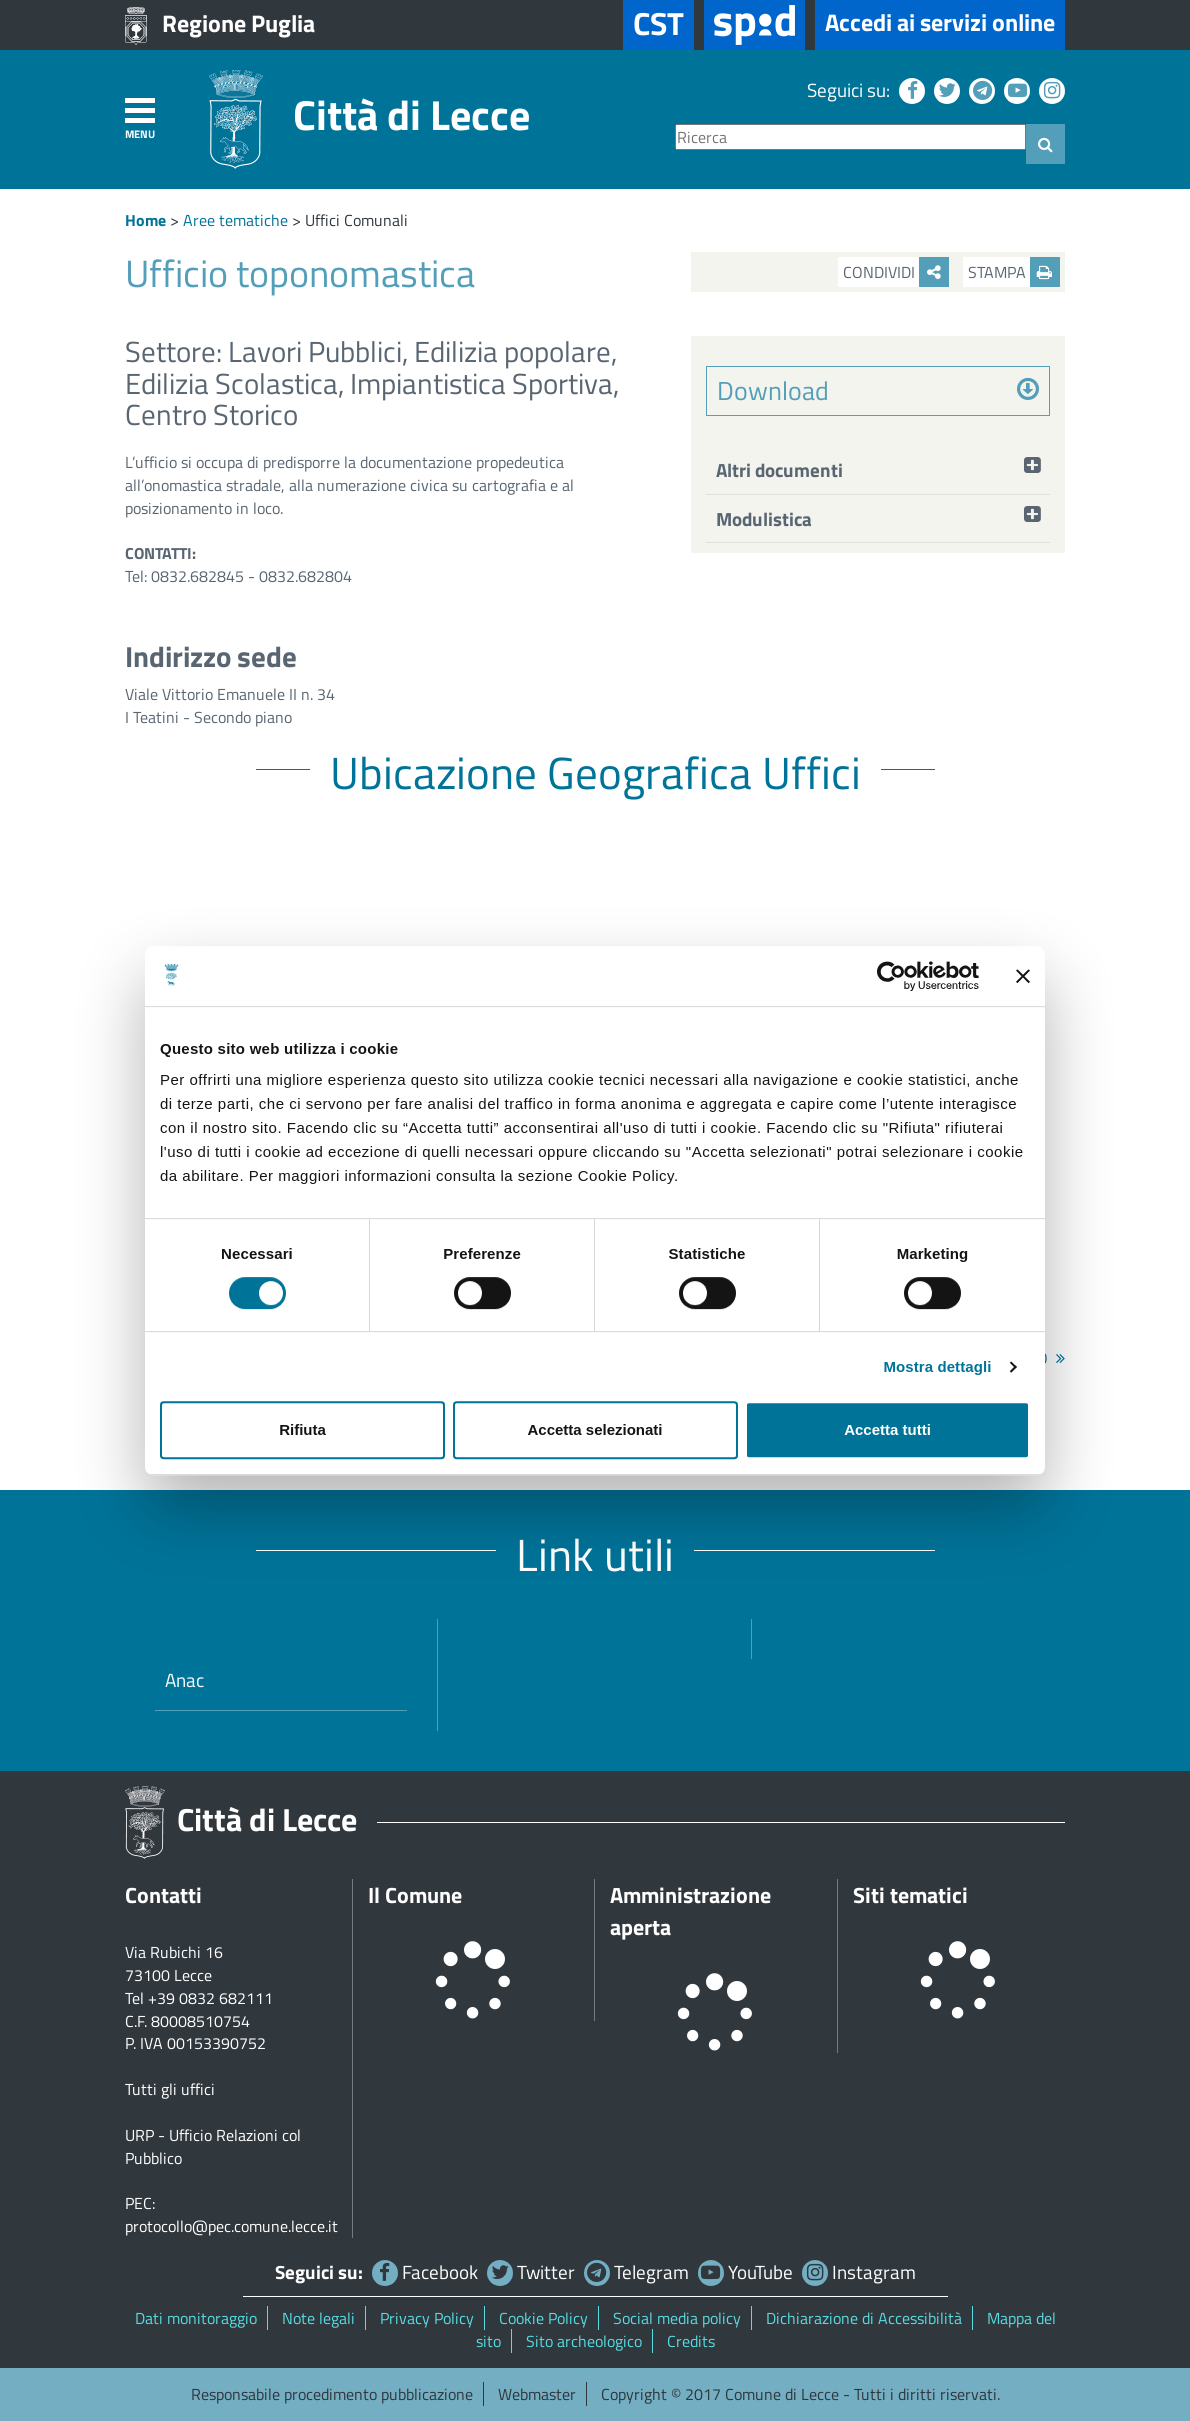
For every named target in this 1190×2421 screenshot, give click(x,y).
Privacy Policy (427, 2318)
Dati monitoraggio (196, 2318)
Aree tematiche (235, 220)
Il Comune (415, 1895)
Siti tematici (910, 1895)
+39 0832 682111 (210, 1998)
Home (145, 220)
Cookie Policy (543, 2318)
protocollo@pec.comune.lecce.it (231, 2226)
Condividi (896, 272)
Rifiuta (302, 1429)
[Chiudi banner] (1023, 976)
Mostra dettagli (937, 1366)
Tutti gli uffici (170, 2089)
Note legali (318, 2318)
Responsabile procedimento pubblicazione (332, 2394)
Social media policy (677, 2318)
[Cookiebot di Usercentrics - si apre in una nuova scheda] (891, 976)
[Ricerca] (850, 137)
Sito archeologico (584, 2341)
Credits (691, 2341)
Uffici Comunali (356, 220)
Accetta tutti (887, 1429)
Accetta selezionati (594, 1429)
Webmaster (537, 2394)
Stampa (1014, 272)
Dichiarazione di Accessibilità (864, 2318)
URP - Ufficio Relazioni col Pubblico (213, 2146)
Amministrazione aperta (690, 1911)
